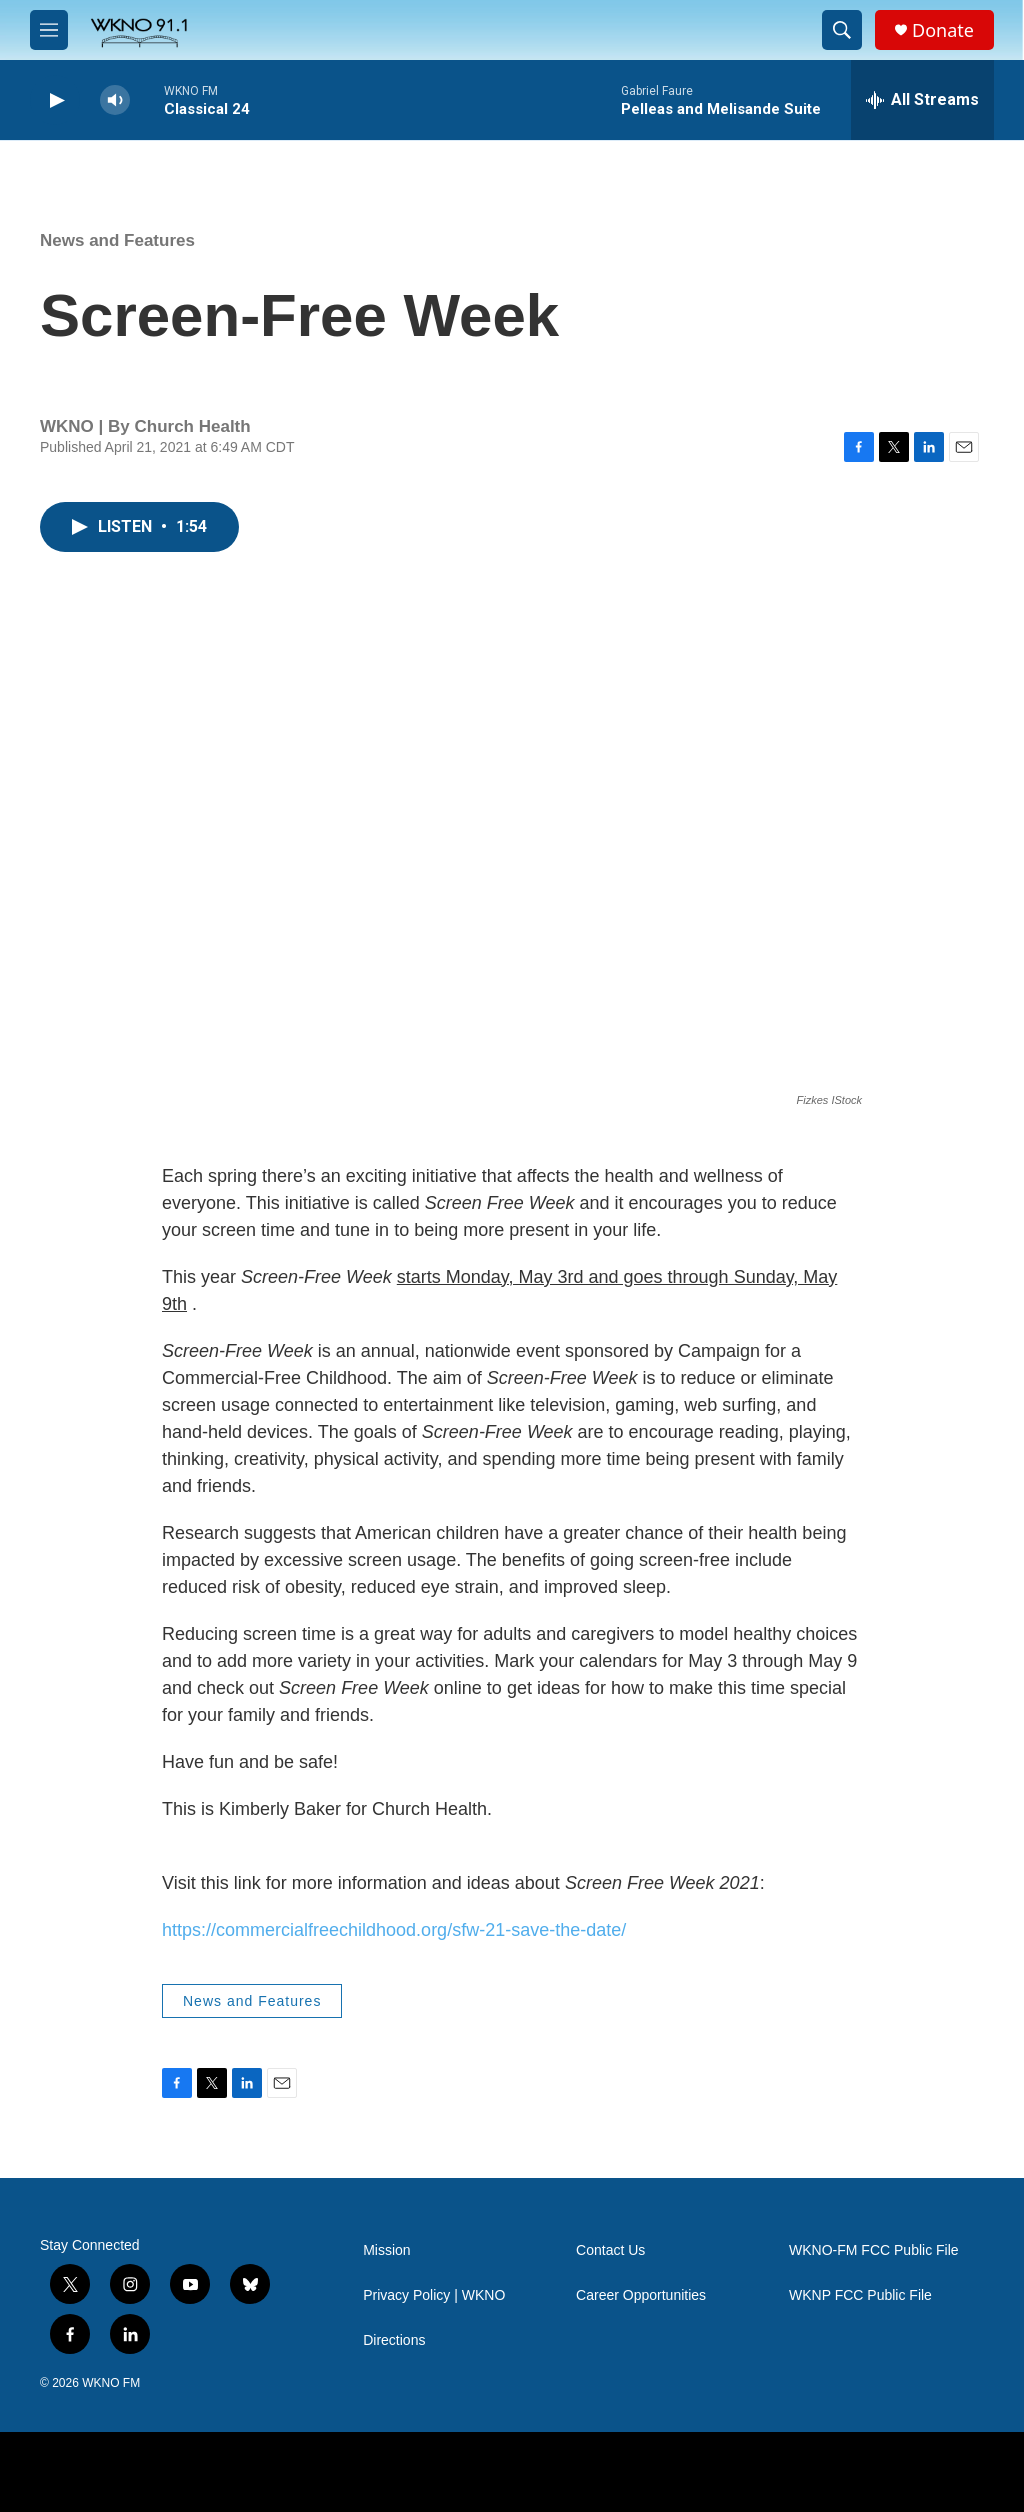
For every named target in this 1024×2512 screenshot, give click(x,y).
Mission (386, 2250)
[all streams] (922, 100)
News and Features (117, 240)
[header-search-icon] (842, 30)
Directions (394, 2340)
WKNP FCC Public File (860, 2295)
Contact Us (610, 2250)
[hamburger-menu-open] (49, 30)
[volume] (115, 100)
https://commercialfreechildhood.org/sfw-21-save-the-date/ (394, 1930)
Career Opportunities (641, 2295)
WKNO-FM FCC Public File (874, 2250)
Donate (943, 30)
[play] (55, 100)
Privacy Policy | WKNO (434, 2295)
